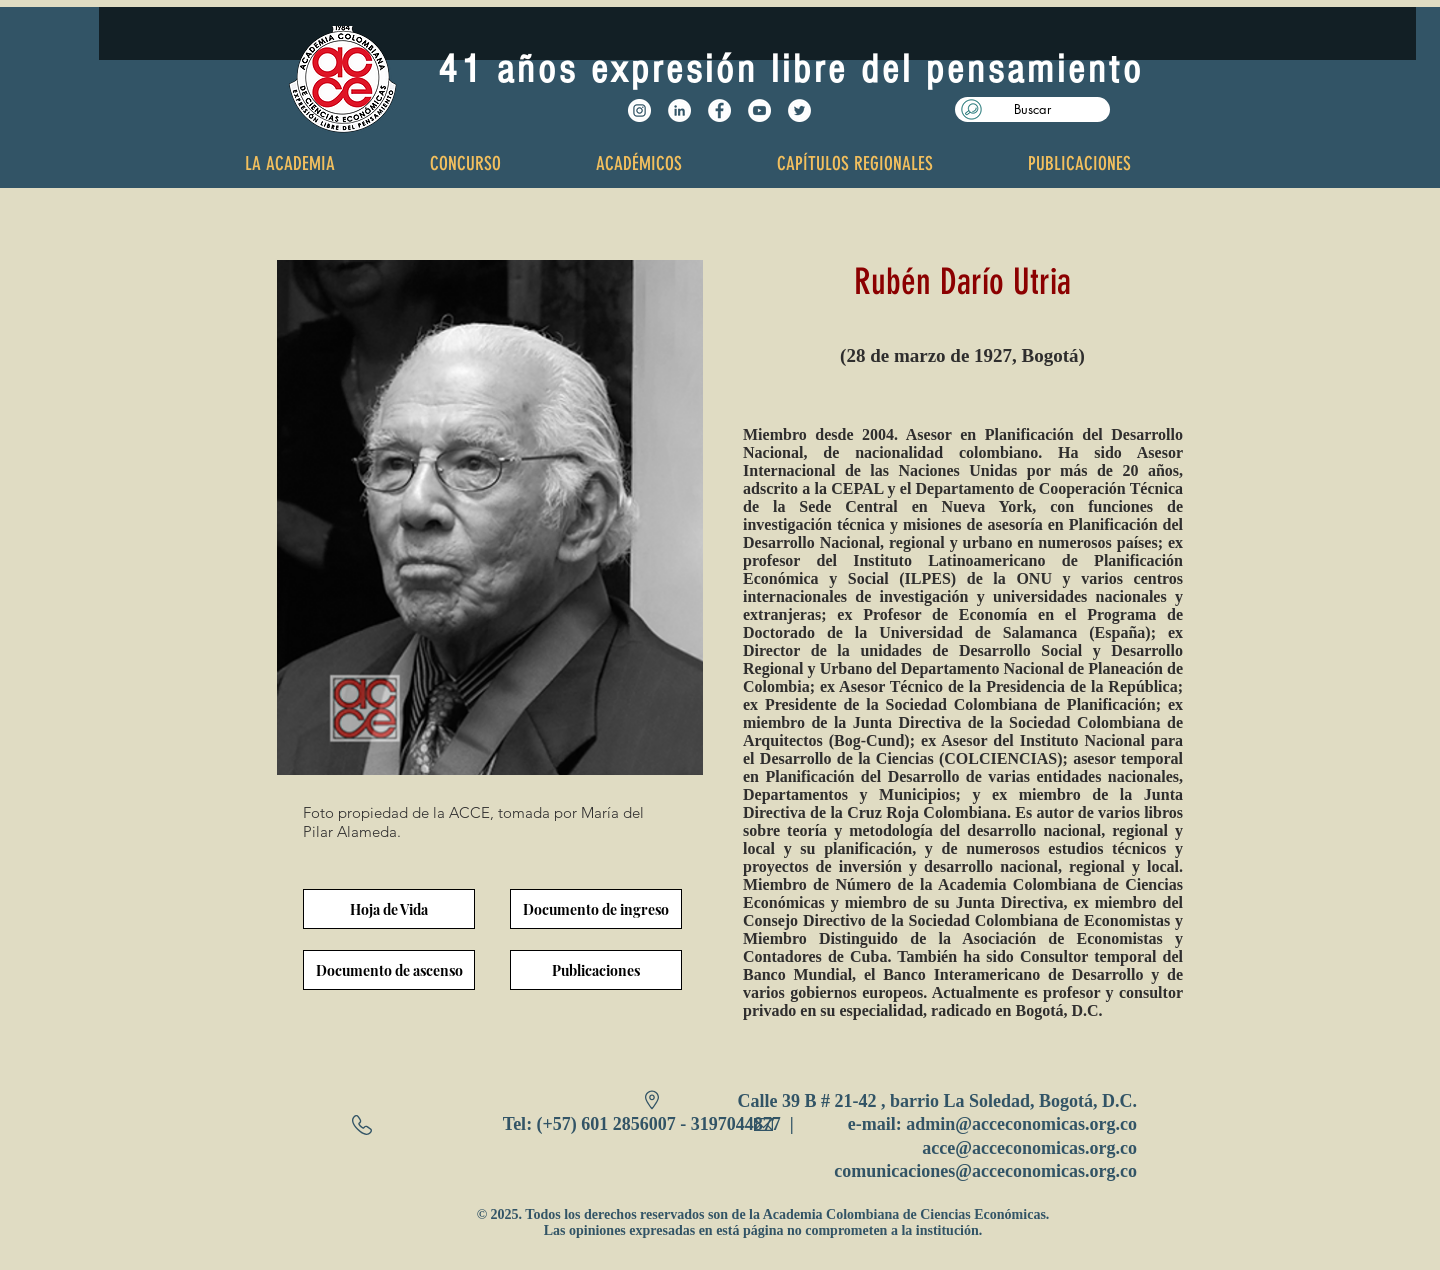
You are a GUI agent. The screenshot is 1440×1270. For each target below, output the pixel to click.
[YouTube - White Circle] (759, 110)
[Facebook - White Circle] (719, 110)
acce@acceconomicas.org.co (1029, 1148)
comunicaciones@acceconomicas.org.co (985, 1171)
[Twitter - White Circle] (799, 110)
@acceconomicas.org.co (1046, 1124)
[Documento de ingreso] (596, 909)
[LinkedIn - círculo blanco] (679, 110)
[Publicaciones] (596, 970)
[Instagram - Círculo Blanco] (639, 110)
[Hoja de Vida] (389, 909)
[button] (1032, 109)
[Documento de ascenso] (389, 970)
